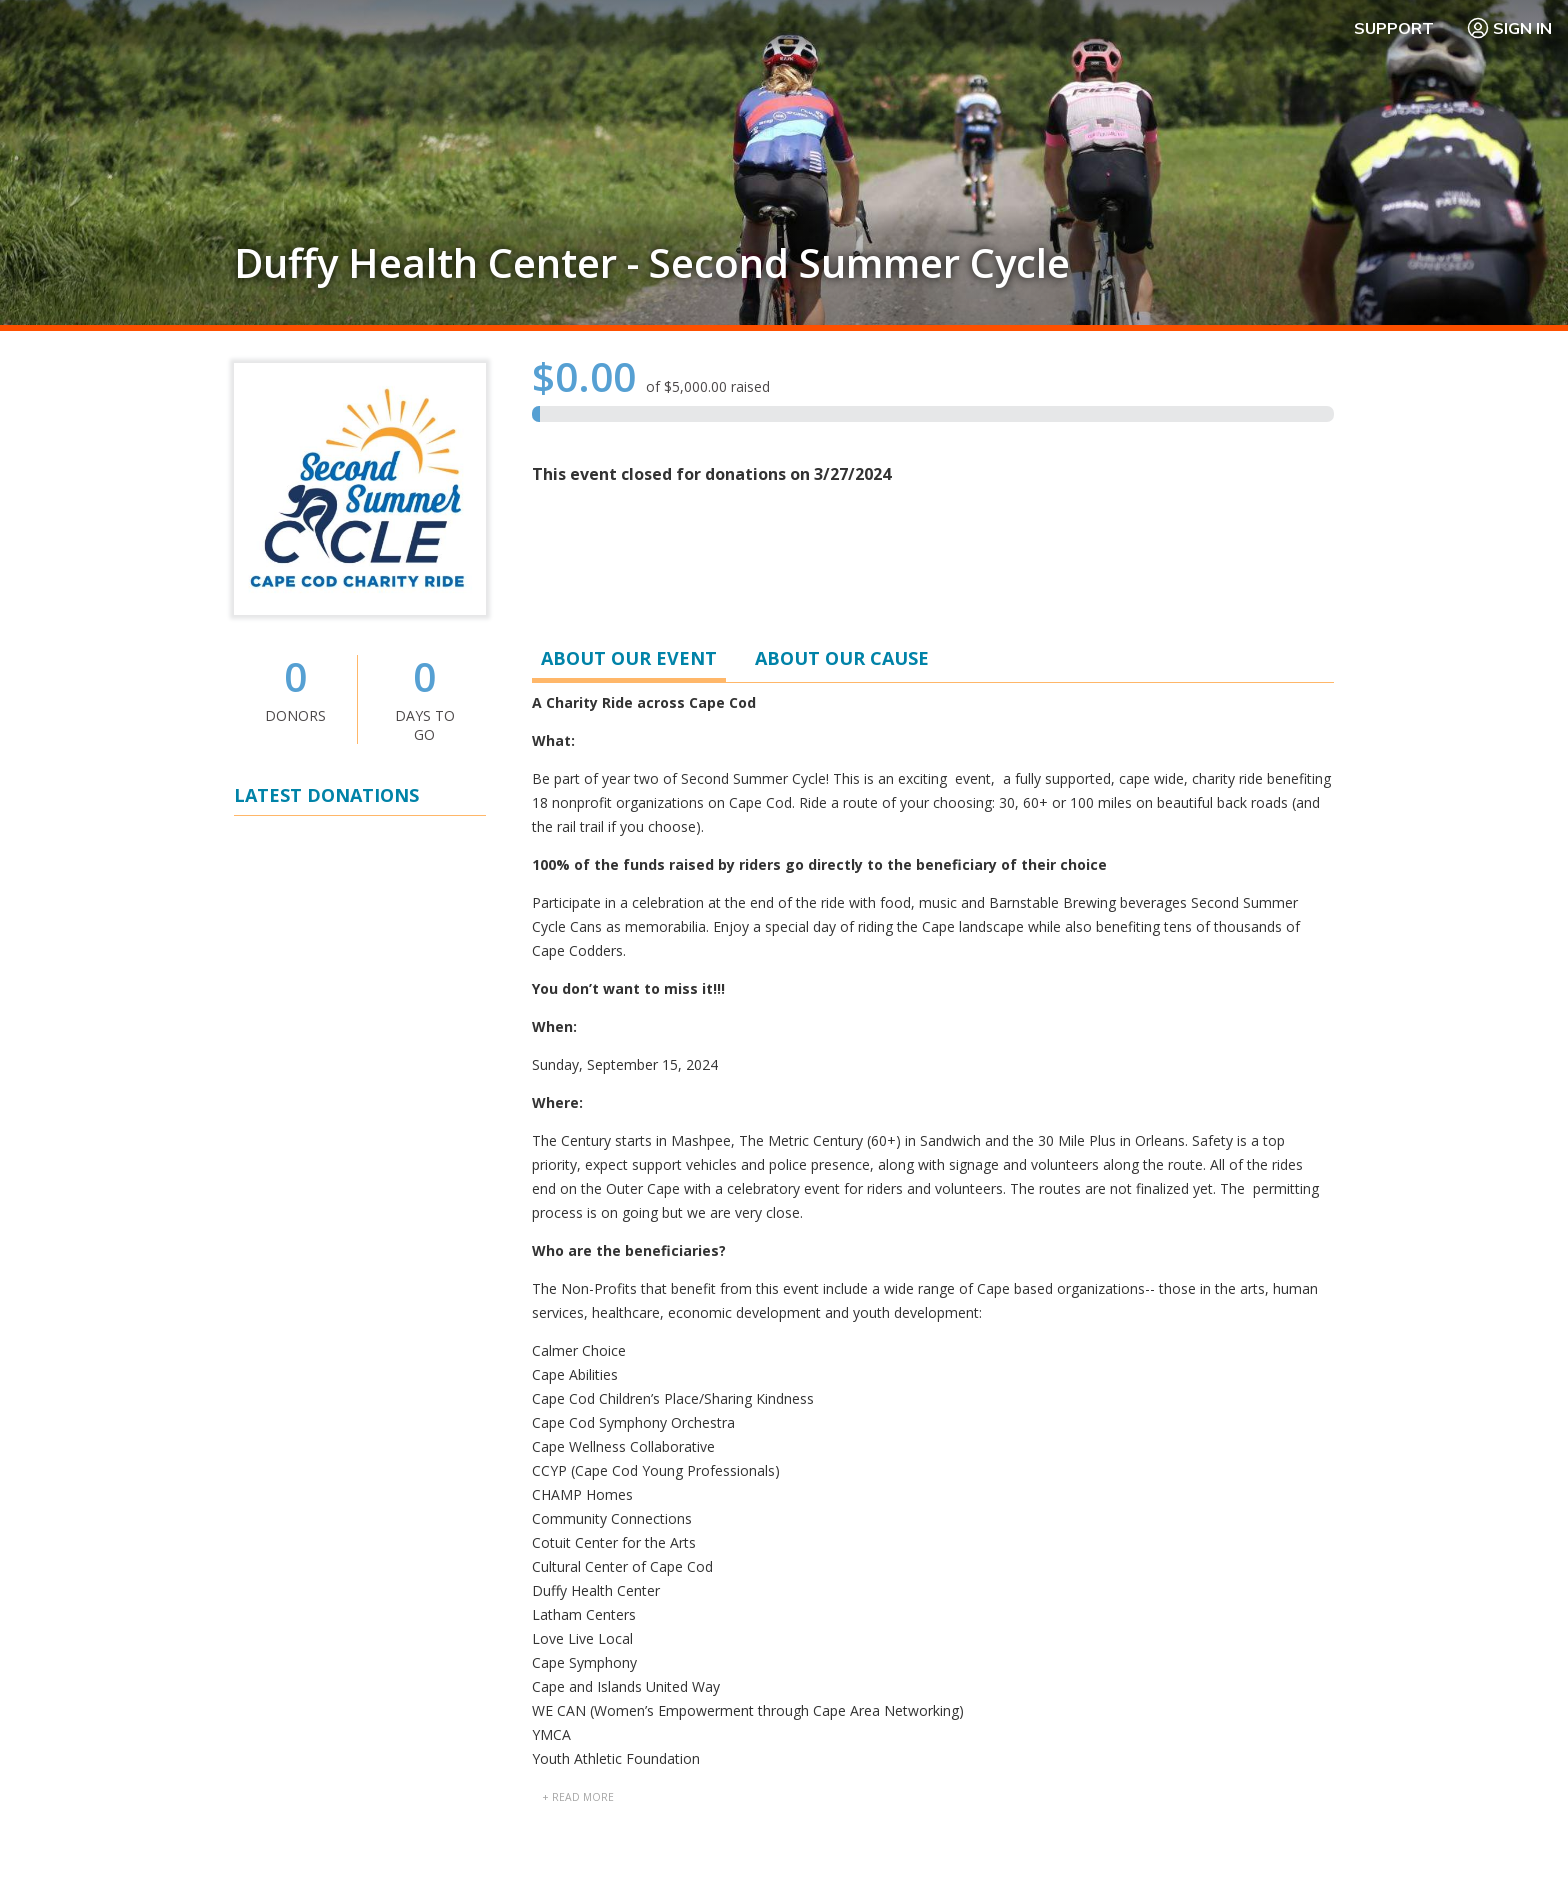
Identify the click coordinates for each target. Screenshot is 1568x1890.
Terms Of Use (977, 1829)
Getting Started (844, 1501)
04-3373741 (936, 1269)
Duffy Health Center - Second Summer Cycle (652, 263)
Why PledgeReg (845, 1477)
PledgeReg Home (851, 1525)
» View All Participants (1270, 1040)
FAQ (1079, 1477)
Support (1394, 28)
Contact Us (1101, 1501)
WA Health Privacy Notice (1453, 1829)
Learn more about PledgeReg (329, 1607)
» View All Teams (1289, 1137)
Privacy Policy (1301, 1829)
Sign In (1509, 28)
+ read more (578, 924)
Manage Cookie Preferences (1140, 1829)
